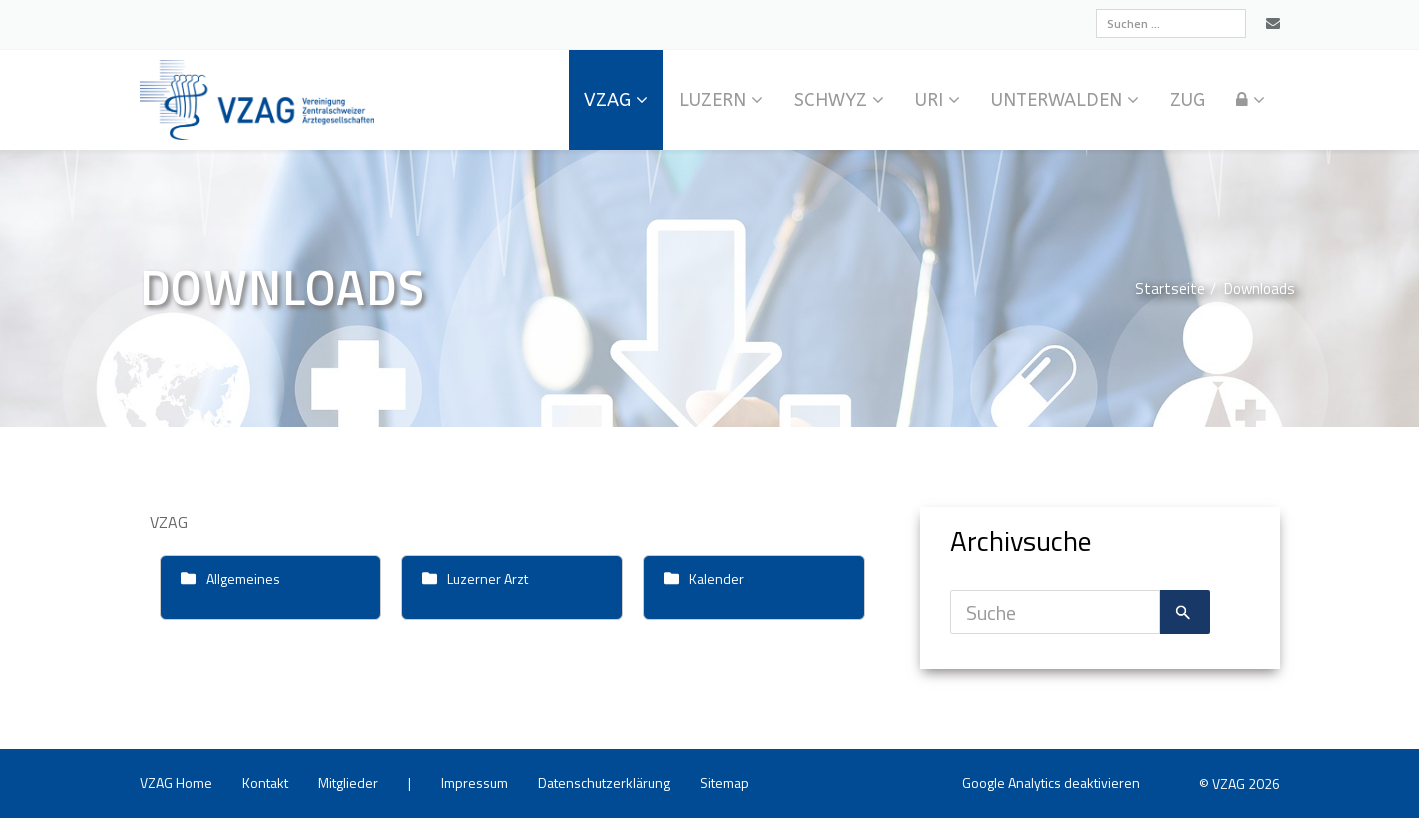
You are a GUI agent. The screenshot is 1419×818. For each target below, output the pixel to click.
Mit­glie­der (348, 782)
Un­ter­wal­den (1056, 100)
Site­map (724, 782)
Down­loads (1259, 288)
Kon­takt (265, 782)
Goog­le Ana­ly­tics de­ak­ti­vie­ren (1051, 782)
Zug (1187, 100)
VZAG (607, 100)
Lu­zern (712, 100)
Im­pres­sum (474, 782)
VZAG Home (176, 782)
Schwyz (830, 100)
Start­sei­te (1170, 288)
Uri (929, 100)
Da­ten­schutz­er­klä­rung (604, 782)
